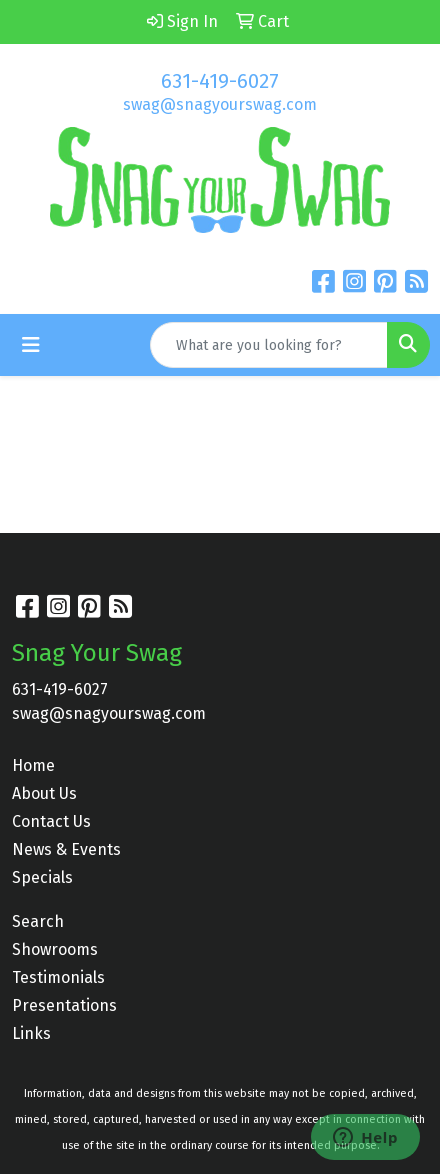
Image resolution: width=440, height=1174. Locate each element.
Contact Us (51, 821)
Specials (42, 877)
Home (33, 765)
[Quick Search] (269, 345)
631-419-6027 (220, 81)
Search (38, 921)
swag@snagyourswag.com (220, 104)
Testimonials (58, 977)
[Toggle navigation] (31, 345)
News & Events (66, 849)
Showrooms (55, 949)
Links (31, 1033)
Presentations (64, 1005)
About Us (44, 793)
